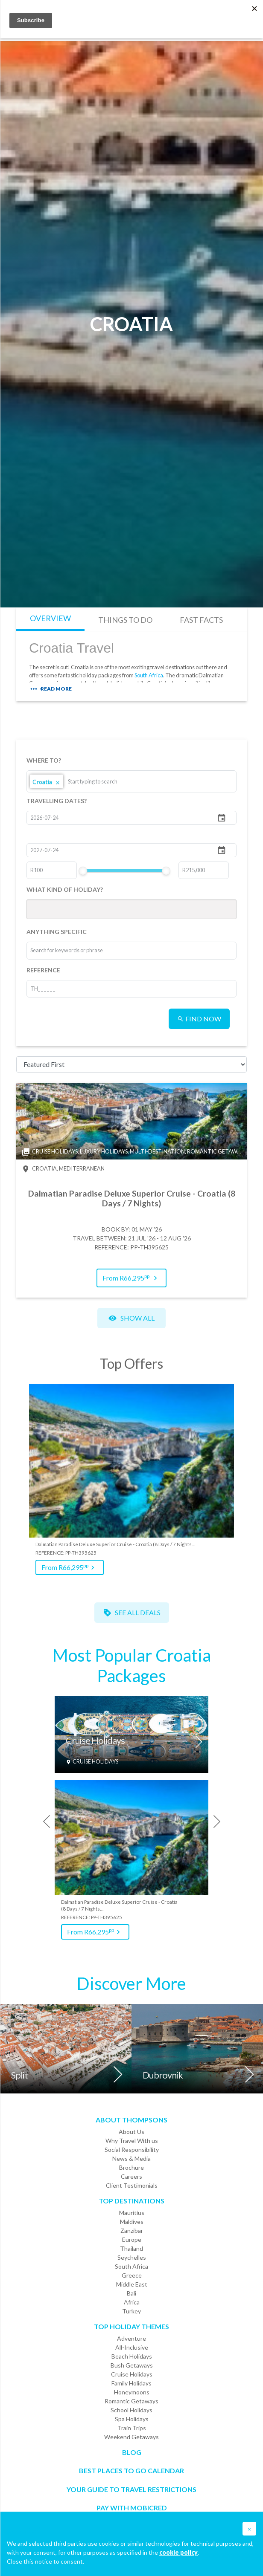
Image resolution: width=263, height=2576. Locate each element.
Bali (131, 2293)
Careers (131, 2176)
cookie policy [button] (178, 2552)
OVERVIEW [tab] (50, 618)
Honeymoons (131, 2392)
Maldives (131, 2221)
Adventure (131, 2338)
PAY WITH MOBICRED (131, 2508)
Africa (132, 2302)
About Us (131, 2131)
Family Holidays (131, 2383)
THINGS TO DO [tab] (125, 619)
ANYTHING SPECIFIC (56, 931)
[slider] (83, 871)
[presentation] (43, 1821)
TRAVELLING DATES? (56, 800)
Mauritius (131, 2212)
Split (19, 2075)
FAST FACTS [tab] (201, 619)
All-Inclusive (131, 2347)
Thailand (131, 2248)
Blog (131, 2452)
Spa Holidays (132, 2419)
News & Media (131, 2158)
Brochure (131, 2167)
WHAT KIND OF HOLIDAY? (64, 889)
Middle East (131, 2284)
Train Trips (131, 2427)
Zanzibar (131, 2230)
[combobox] (100, 781)
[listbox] (131, 781)
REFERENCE (43, 970)
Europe (131, 2239)
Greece (132, 2275)
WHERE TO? (43, 760)
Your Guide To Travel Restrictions (131, 2489)
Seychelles (131, 2257)
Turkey (131, 2311)
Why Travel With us (131, 2140)
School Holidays (131, 2410)
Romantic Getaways (131, 2401)
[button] (249, 2529)
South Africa (148, 675)
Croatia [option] (46, 781)
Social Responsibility (132, 2149)
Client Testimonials (132, 2185)
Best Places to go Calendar (131, 2470)
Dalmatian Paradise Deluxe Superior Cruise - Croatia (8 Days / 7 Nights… (115, 1544)
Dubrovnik (163, 2075)
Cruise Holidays (95, 1741)
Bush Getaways (132, 2365)
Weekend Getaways (131, 2436)
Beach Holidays (131, 2356)
